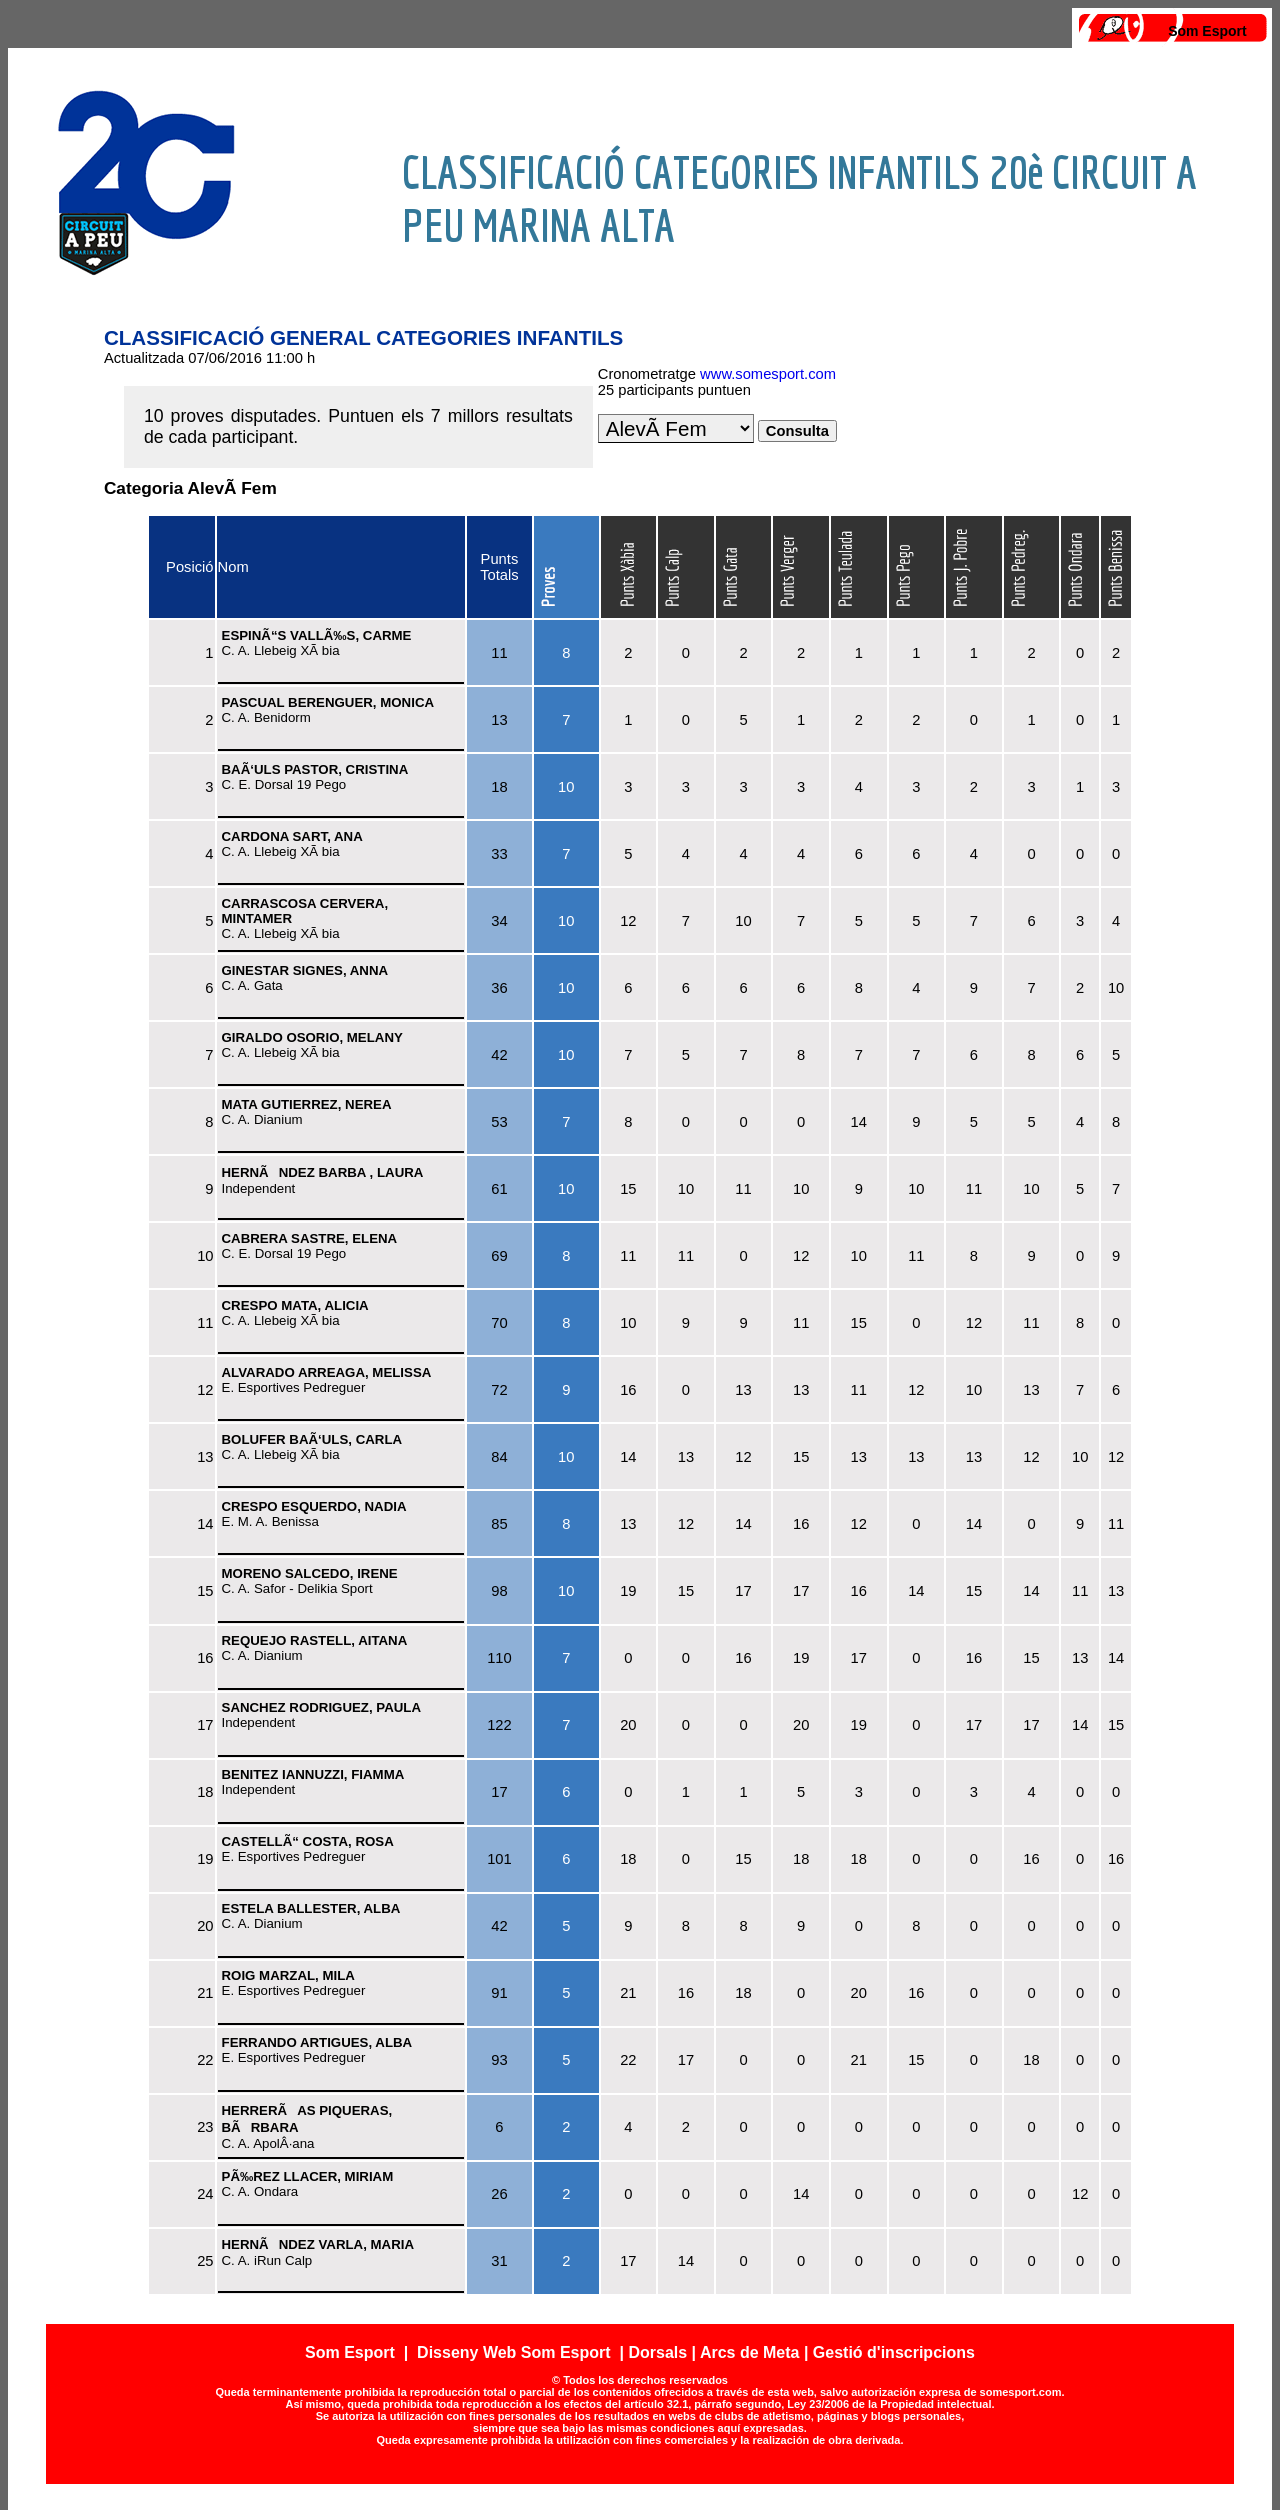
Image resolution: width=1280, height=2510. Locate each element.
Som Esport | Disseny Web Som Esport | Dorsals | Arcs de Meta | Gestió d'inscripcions (640, 2352)
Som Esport (1207, 31)
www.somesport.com (768, 374)
